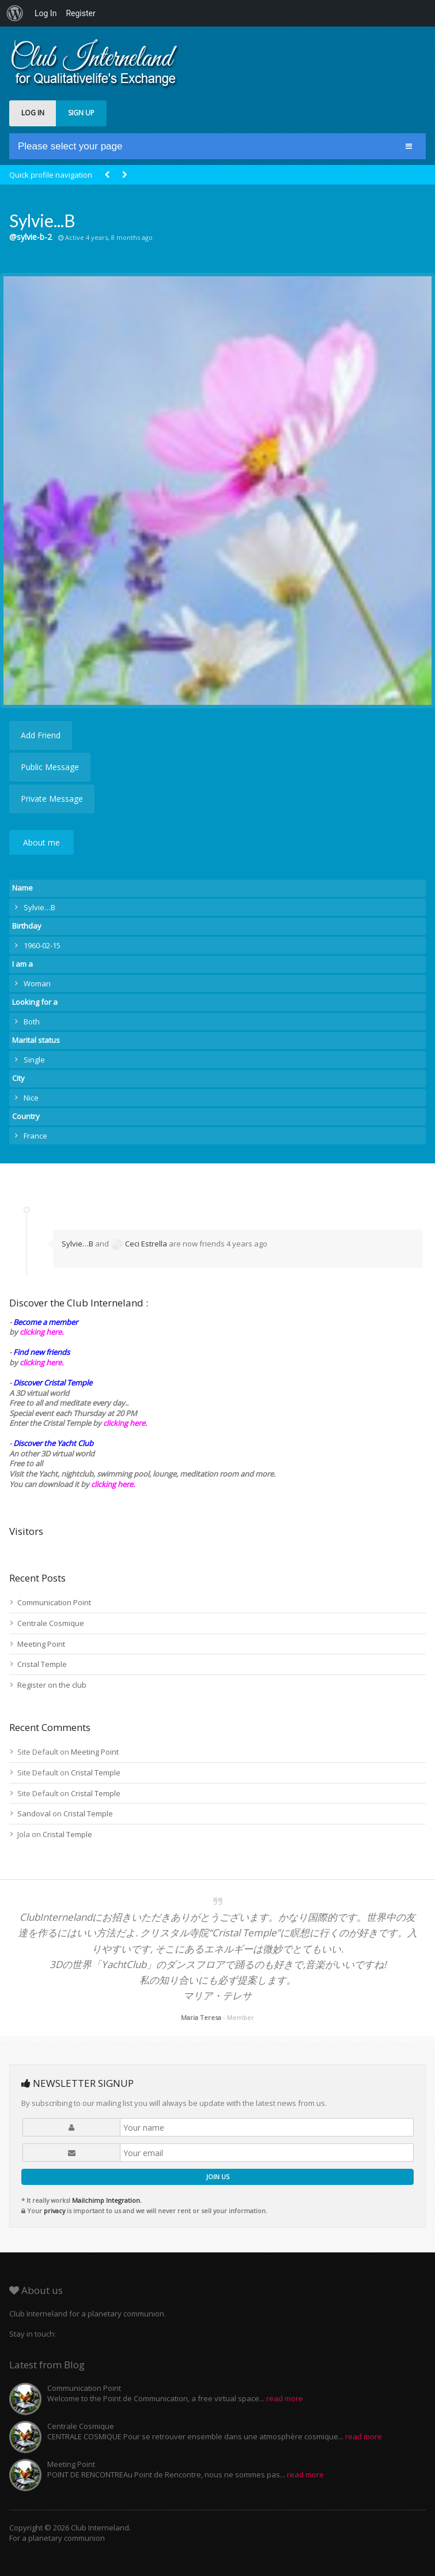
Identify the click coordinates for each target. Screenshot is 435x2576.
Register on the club (51, 1685)
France (35, 1136)
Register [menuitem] (80, 13)
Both (32, 1021)
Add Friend (40, 735)
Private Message (52, 798)
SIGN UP (81, 113)
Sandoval (34, 1813)
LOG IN (32, 113)
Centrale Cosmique (50, 1623)
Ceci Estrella (139, 1243)
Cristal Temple (42, 1664)
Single (34, 1059)
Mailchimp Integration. (107, 2200)
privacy (54, 2210)
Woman (37, 983)
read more (284, 2398)
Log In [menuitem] (45, 13)
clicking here (112, 1484)
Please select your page (70, 146)
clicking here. (41, 1332)
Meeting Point (41, 1644)
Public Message (50, 766)
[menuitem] (15, 13)
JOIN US (217, 2176)
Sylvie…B (77, 1243)
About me (41, 842)
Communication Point (54, 1602)
